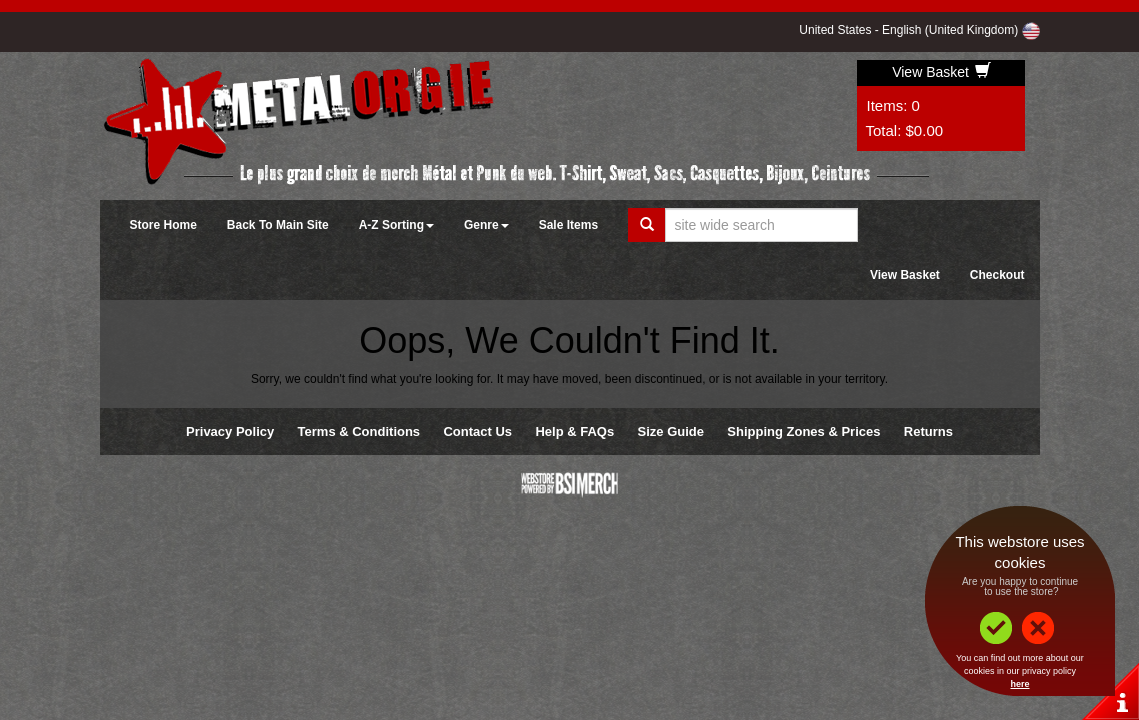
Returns (928, 431)
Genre (486, 225)
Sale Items (568, 225)
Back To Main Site (278, 225)
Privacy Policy (230, 431)
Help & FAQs (574, 431)
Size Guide (671, 431)
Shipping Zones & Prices (803, 431)
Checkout (997, 275)
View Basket (941, 72)
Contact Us (477, 431)
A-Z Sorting (396, 225)
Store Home (163, 225)
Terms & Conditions (359, 431)
